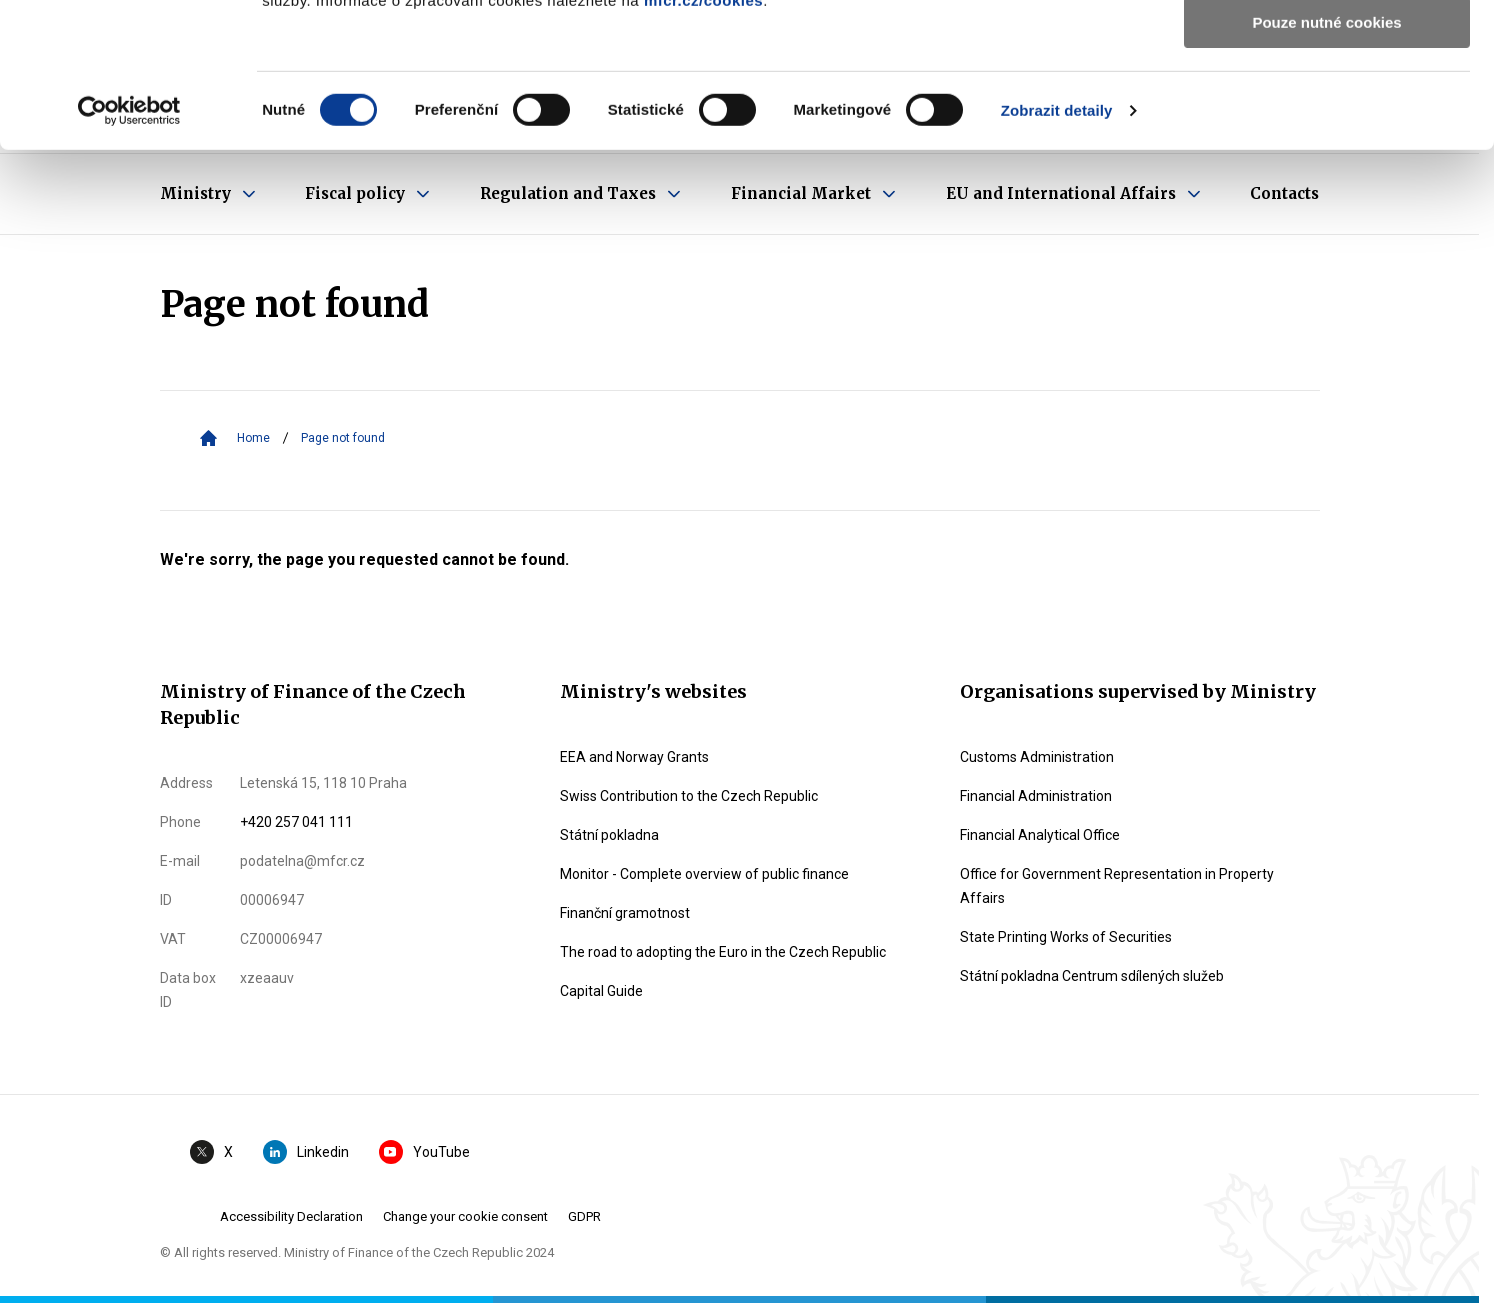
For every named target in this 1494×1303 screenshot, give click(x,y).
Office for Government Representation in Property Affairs (1117, 886)
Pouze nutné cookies (1326, 166)
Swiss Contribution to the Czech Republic (689, 796)
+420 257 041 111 (296, 822)
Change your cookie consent (465, 1216)
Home (253, 438)
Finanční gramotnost (625, 913)
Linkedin (306, 1152)
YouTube (424, 1152)
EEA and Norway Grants (634, 757)
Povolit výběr (1327, 108)
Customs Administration (1037, 757)
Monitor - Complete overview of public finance (704, 874)
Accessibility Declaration (291, 1216)
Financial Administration (1036, 796)
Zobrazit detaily (1057, 254)
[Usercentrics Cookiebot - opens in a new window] (129, 255)
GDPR (584, 1216)
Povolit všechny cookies (1327, 49)
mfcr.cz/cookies (703, 144)
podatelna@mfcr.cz (302, 861)
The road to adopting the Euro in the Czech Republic (723, 952)
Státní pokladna (609, 835)
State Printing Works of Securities (1066, 937)
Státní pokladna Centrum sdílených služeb (1092, 976)
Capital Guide (601, 991)
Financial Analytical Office (1040, 835)
